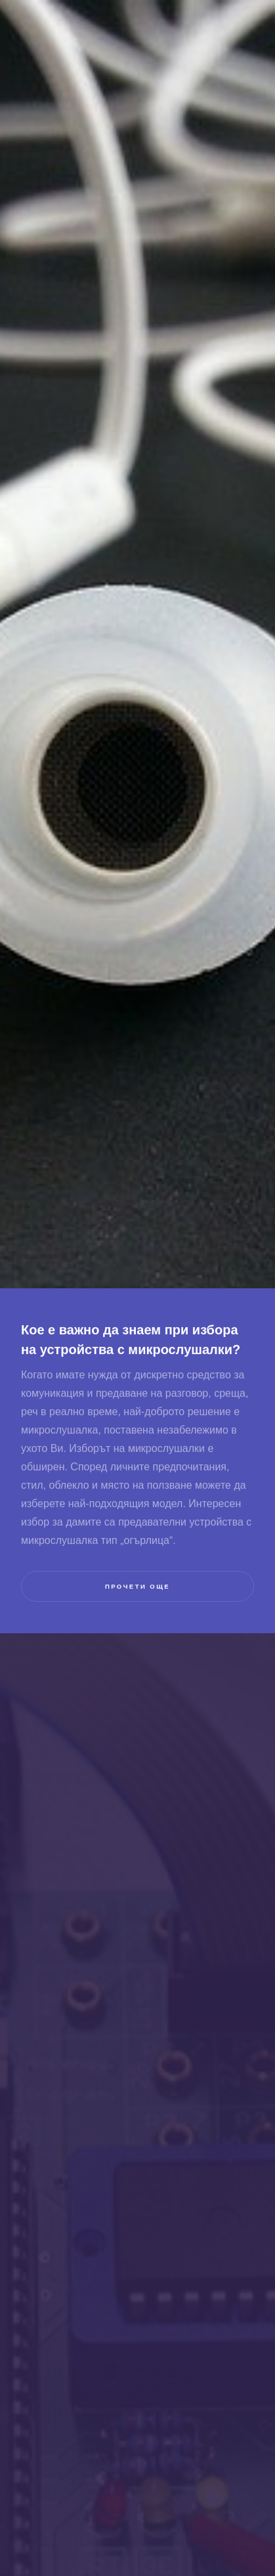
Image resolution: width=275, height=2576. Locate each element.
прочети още (137, 1586)
